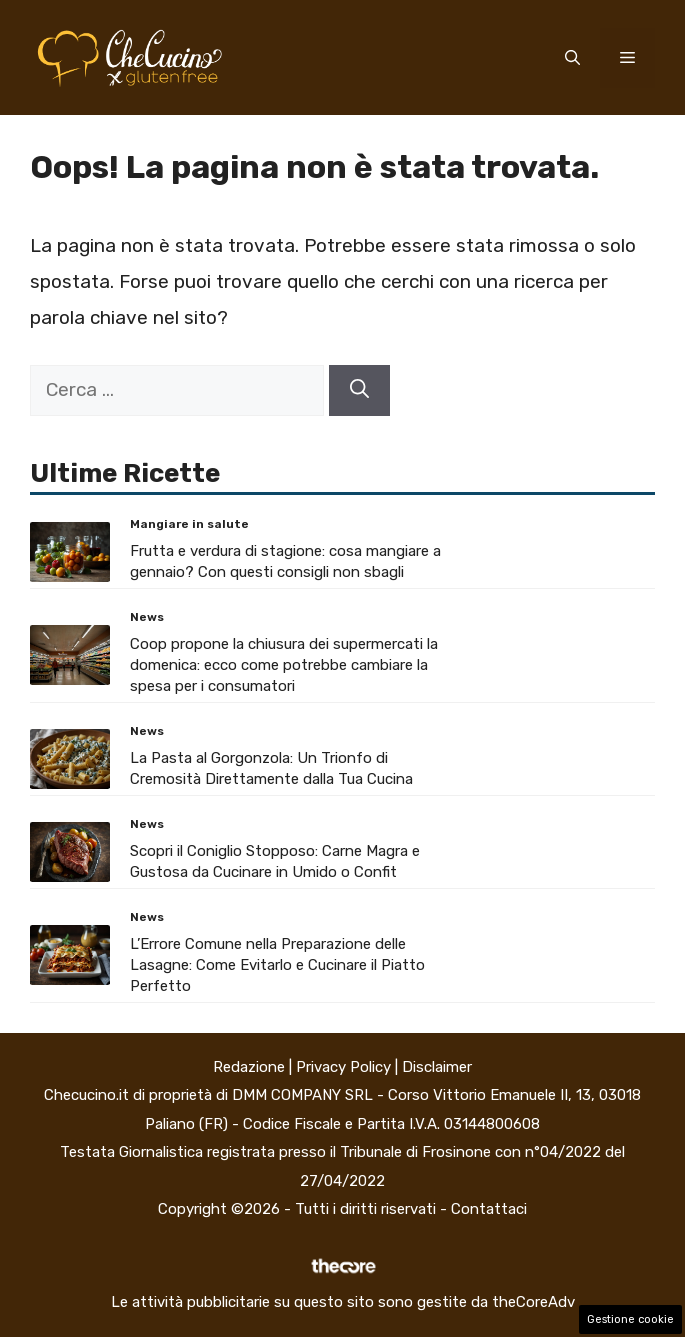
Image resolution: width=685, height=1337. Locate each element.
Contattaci (489, 1209)
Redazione (249, 1067)
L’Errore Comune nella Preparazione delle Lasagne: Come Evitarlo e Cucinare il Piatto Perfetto (277, 965)
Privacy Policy (343, 1067)
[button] (572, 58)
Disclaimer (437, 1067)
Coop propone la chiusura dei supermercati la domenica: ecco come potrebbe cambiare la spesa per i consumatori (284, 665)
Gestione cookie (630, 1319)
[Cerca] (359, 390)
